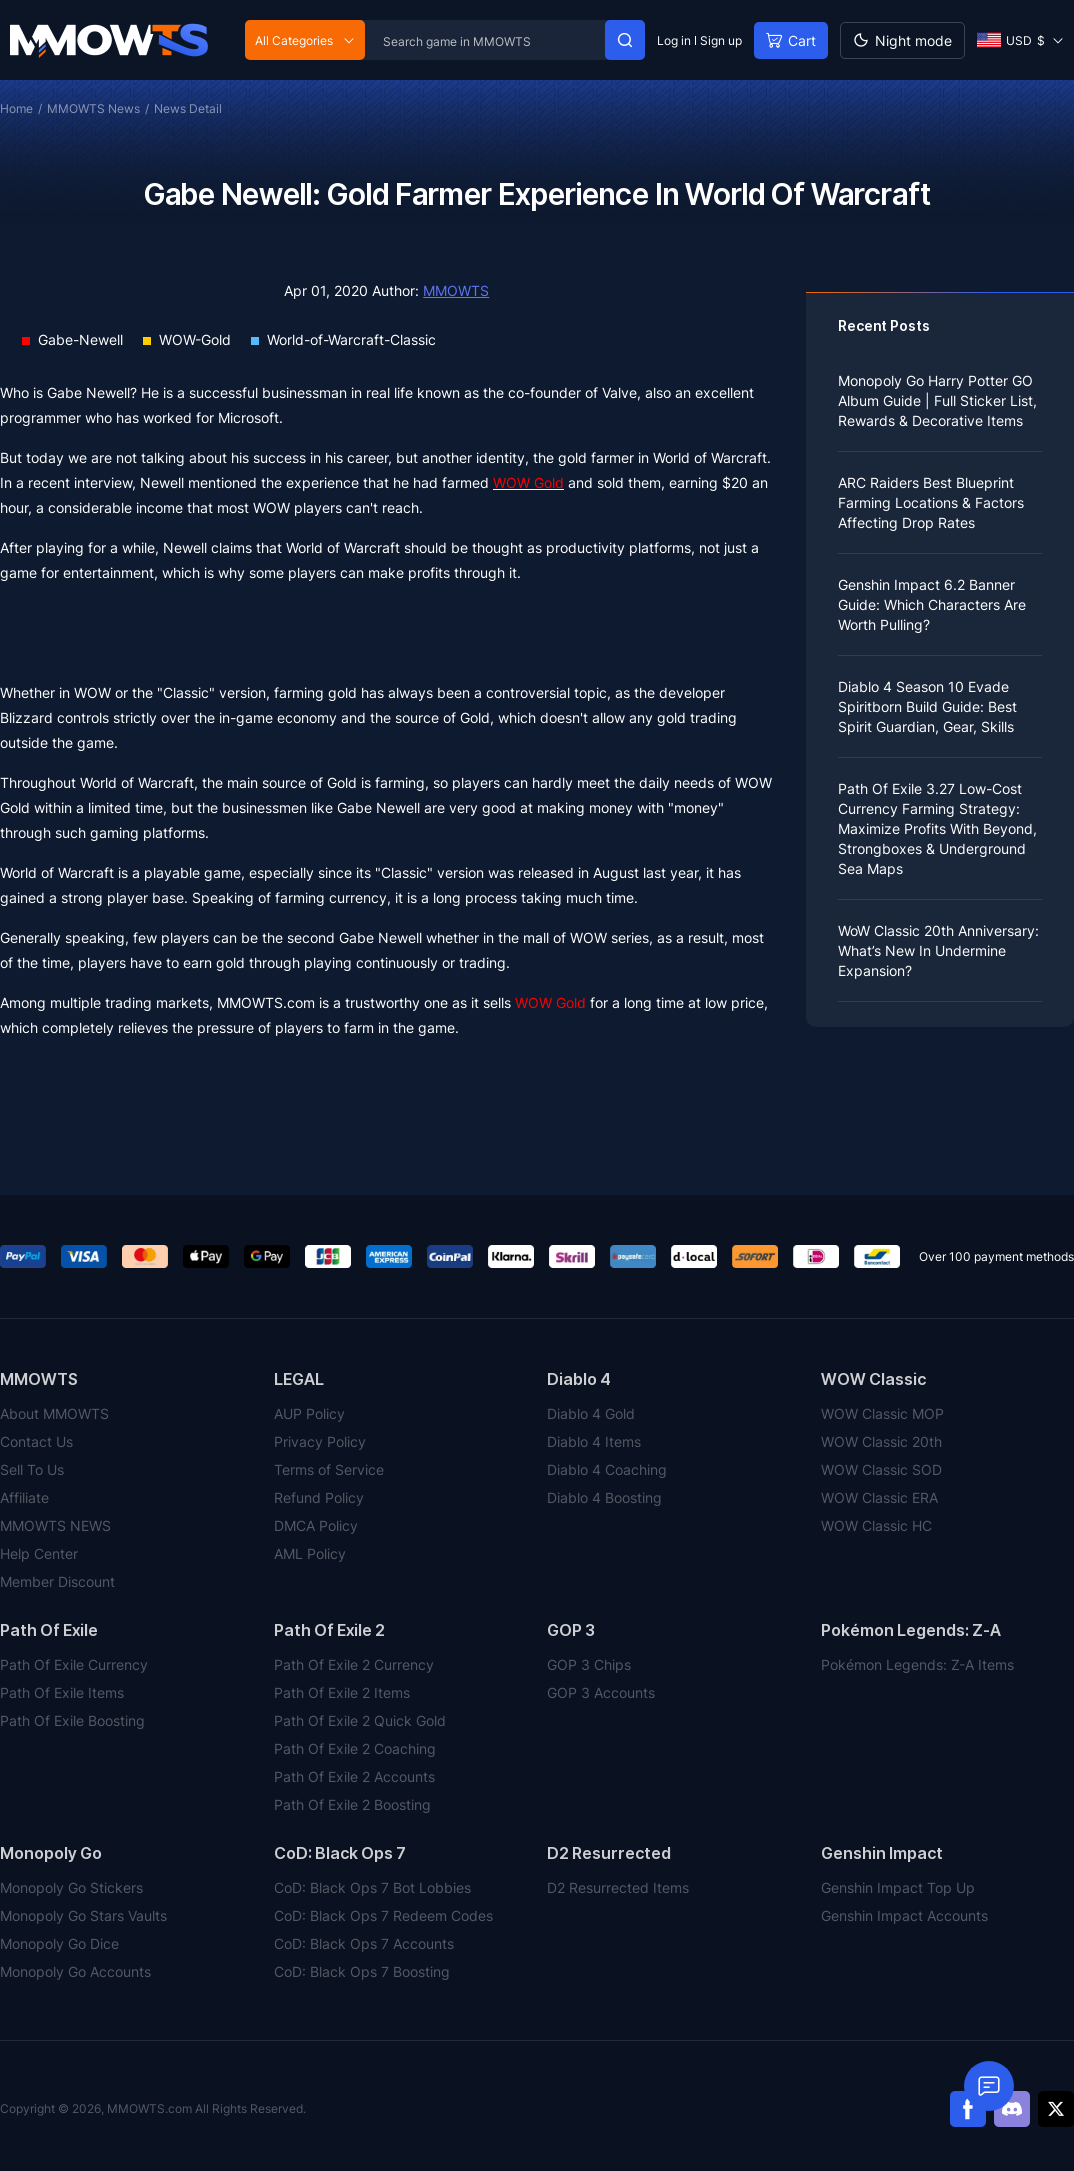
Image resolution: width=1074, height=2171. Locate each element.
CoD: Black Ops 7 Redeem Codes (383, 1915)
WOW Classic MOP (882, 1413)
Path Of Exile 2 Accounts (354, 1776)
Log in (674, 40)
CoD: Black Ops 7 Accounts (364, 1943)
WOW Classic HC (876, 1525)
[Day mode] (902, 40)
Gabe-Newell (80, 339)
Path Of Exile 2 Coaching (355, 1748)
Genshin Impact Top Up (898, 1887)
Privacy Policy (320, 1441)
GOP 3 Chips (589, 1664)
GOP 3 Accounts (601, 1692)
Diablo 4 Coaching (607, 1469)
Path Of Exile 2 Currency (354, 1664)
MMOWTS (456, 290)
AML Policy (310, 1553)
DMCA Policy (316, 1525)
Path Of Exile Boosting (72, 1720)
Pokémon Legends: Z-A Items (917, 1664)
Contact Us (36, 1441)
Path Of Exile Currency (74, 1664)
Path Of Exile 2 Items (342, 1692)
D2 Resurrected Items (618, 1887)
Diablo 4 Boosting (604, 1497)
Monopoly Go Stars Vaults (83, 1915)
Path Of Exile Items (62, 1692)
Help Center (39, 1553)
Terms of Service (329, 1469)
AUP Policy (309, 1413)
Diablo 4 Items (594, 1441)
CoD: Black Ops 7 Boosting (362, 1971)
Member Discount (57, 1581)
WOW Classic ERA (879, 1497)
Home (16, 108)
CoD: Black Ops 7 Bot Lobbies (372, 1887)
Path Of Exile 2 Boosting (352, 1804)
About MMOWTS (54, 1413)
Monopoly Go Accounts (75, 1971)
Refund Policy (319, 1497)
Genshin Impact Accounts (904, 1915)
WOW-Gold (195, 339)
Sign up (721, 40)
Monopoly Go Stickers (71, 1887)
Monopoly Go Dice (59, 1943)
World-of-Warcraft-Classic (351, 339)
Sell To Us (32, 1469)
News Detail (188, 108)
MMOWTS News (93, 108)
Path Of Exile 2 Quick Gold (360, 1720)
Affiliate (24, 1497)
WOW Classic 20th (881, 1441)
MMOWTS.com (266, 1002)
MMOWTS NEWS (55, 1525)
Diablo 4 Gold (591, 1413)
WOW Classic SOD (881, 1469)
